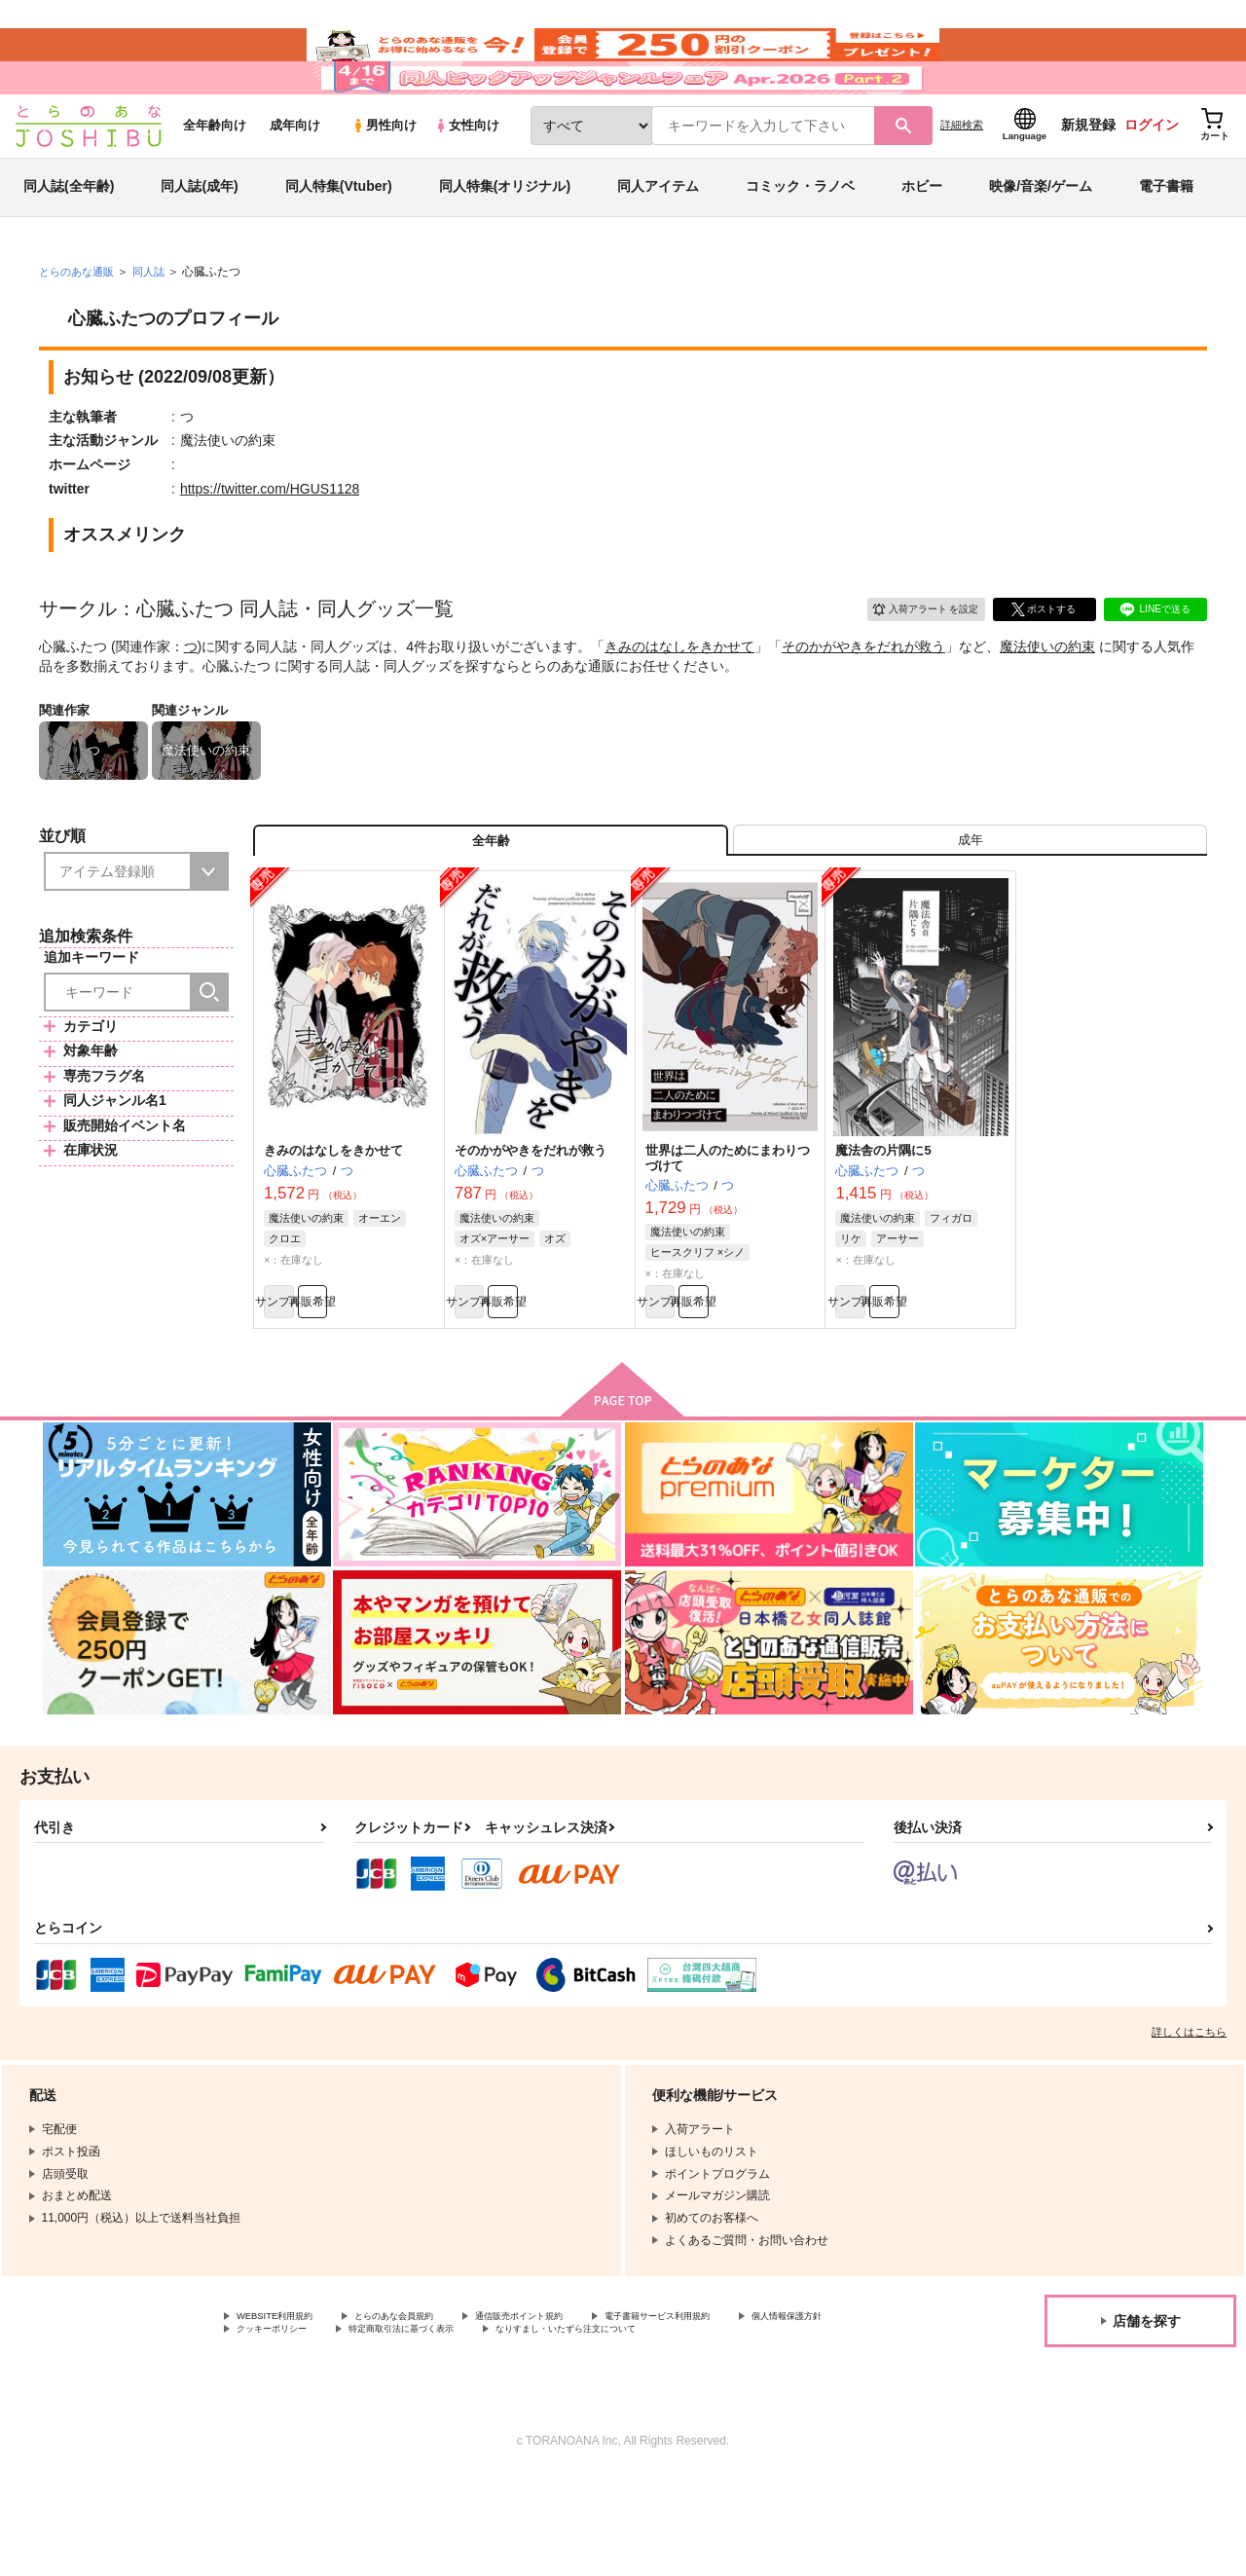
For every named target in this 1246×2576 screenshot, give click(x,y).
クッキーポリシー (418, 2411)
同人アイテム (658, 237)
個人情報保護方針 (283, 2411)
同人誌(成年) (199, 237)
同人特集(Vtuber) (338, 237)
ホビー (921, 237)
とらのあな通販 (80, 322)
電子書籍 (1166, 237)
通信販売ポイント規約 (583, 2395)
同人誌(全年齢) (68, 237)
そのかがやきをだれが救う (863, 698)
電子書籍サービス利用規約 (753, 2395)
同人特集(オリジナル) (504, 237)
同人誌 (156, 322)
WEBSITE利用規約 (286, 2395)
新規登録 (1088, 176)
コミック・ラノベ (800, 237)
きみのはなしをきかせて (679, 698)
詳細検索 (961, 176)
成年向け (295, 176)
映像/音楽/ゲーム (1040, 237)
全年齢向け (214, 176)
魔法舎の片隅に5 (883, 1217)
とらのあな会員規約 (430, 2395)
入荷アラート (911, 657)
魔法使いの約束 (1047, 698)
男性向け (384, 176)
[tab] (970, 900)
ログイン (1151, 176)
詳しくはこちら (1189, 2109)
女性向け (466, 176)
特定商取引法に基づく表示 (577, 2411)
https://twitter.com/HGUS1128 (269, 539)
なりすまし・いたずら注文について (330, 2428)
